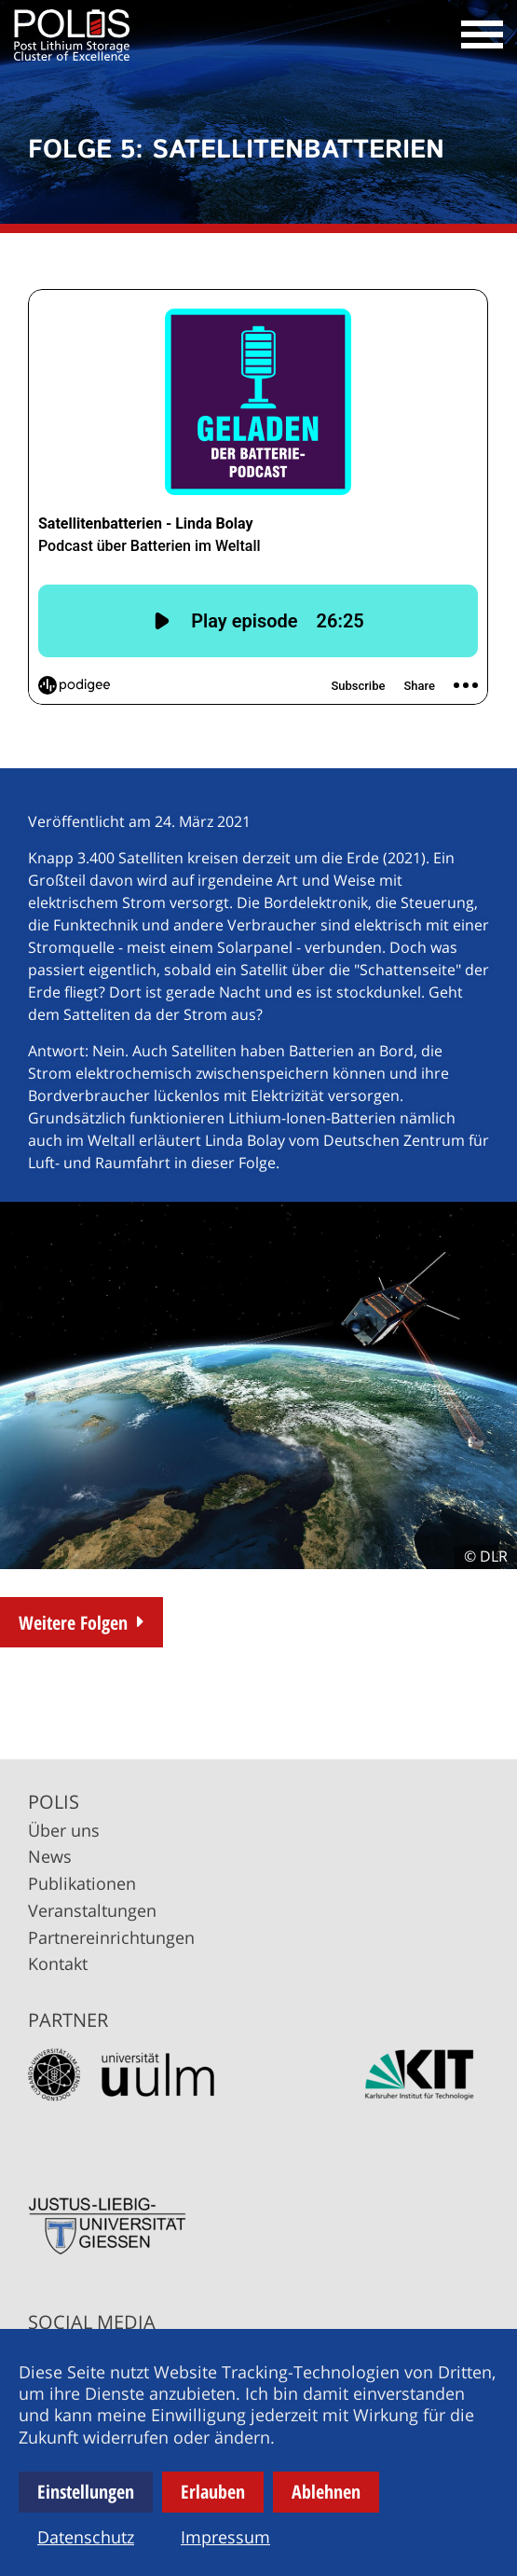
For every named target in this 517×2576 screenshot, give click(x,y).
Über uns (64, 1830)
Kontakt (58, 1963)
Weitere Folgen (73, 1622)
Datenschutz (85, 2537)
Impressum (225, 2537)
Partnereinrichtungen (111, 1937)
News (50, 1856)
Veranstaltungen (92, 1910)
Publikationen (82, 1883)
